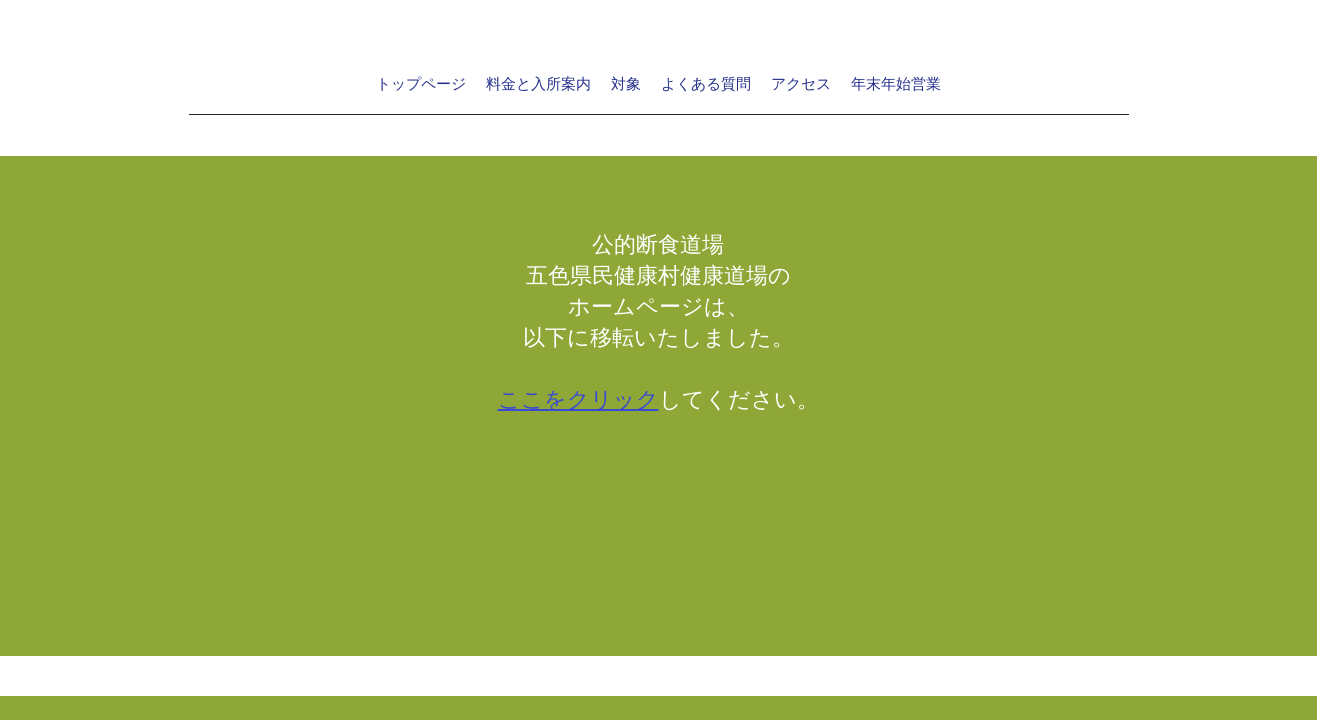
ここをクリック (578, 400)
